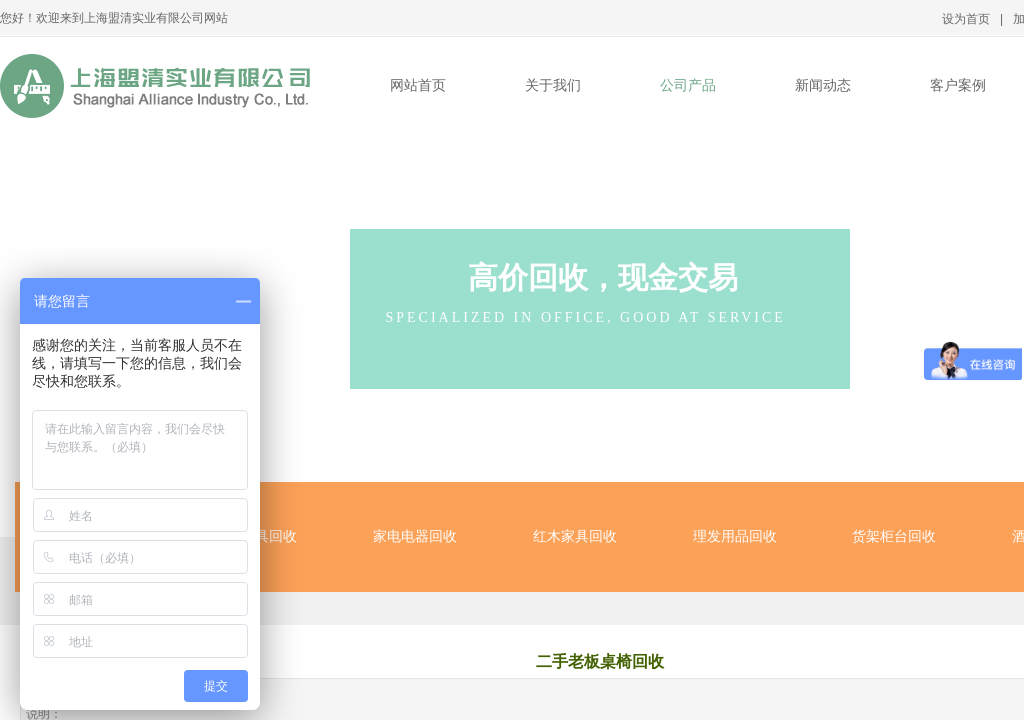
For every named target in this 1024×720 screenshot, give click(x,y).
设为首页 (966, 19)
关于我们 (553, 85)
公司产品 (688, 85)
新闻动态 (823, 85)
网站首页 (418, 85)
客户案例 (958, 85)
